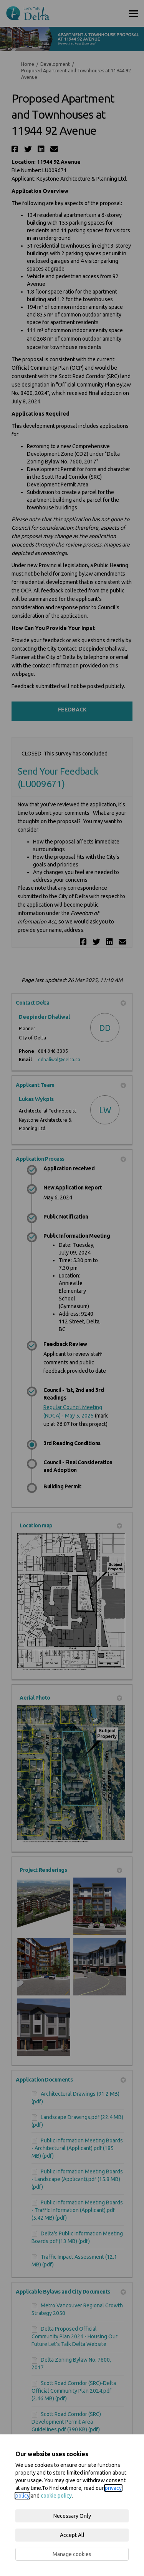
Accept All (72, 2535)
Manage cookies (72, 2554)
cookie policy (56, 2496)
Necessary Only (72, 2516)
